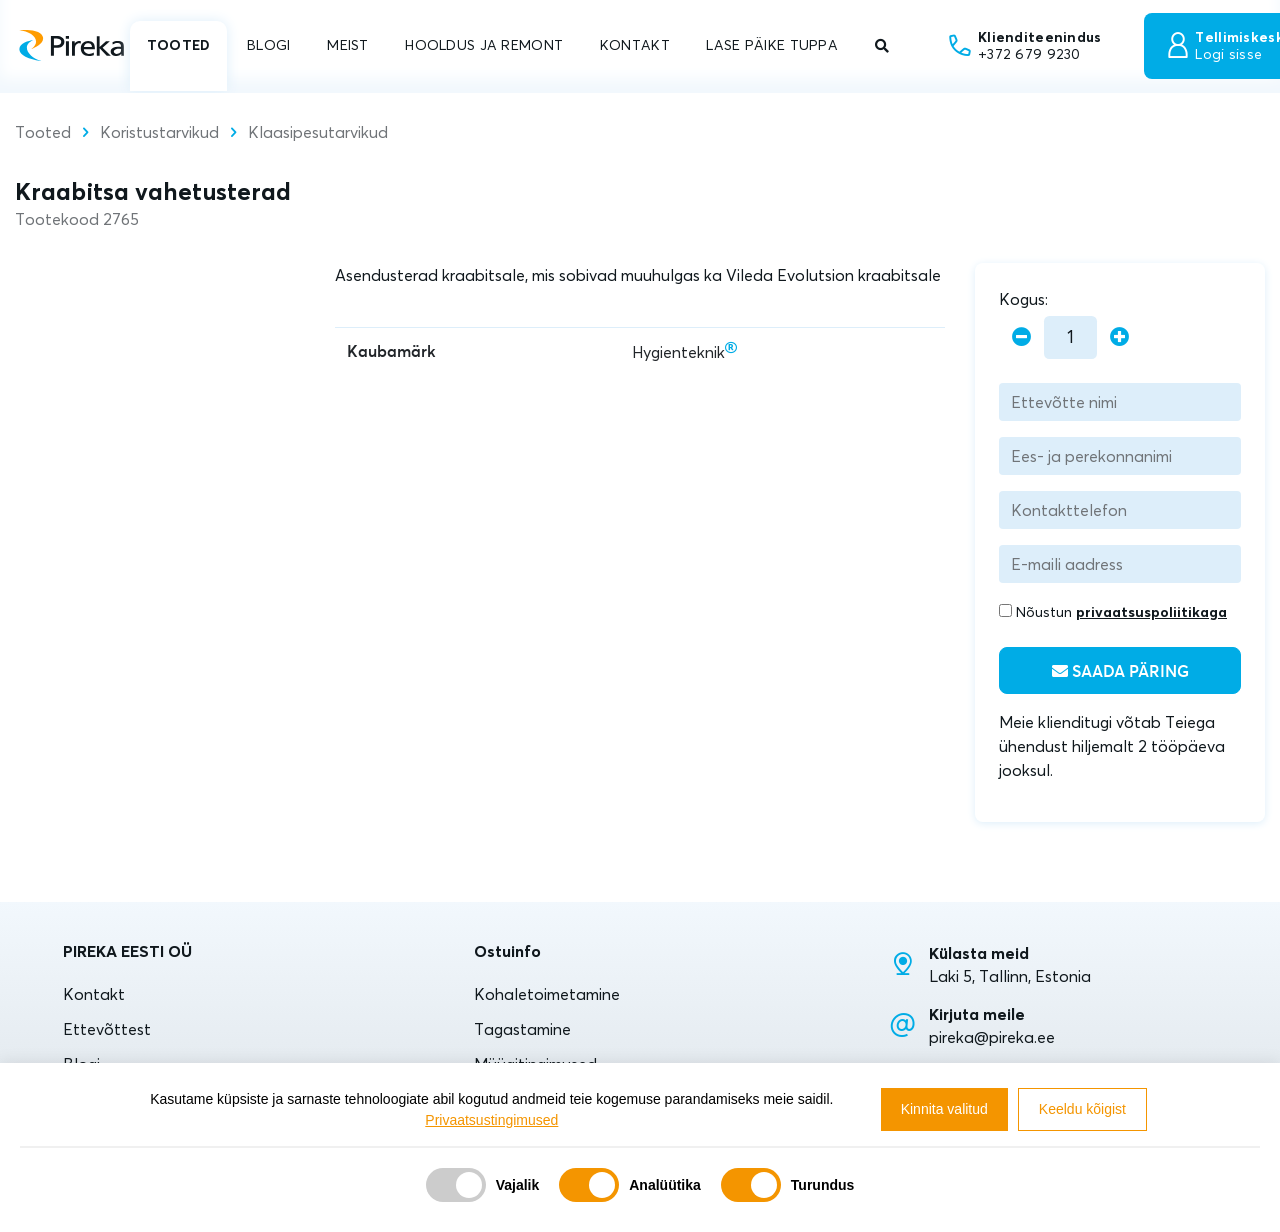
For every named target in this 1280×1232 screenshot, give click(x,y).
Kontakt (94, 994)
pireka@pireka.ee (992, 1037)
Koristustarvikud (159, 132)
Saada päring (1120, 671)
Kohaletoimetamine (547, 994)
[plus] (1119, 337)
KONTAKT (635, 45)
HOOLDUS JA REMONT (484, 45)
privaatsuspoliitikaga (1151, 612)
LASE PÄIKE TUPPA (772, 45)
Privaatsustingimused (491, 1120)
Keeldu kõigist (1082, 1109)
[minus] (1021, 337)
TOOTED (179, 45)
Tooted (43, 132)
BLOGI (268, 45)
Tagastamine (522, 1029)
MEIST (347, 45)
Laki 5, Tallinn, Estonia (1010, 976)
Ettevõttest (107, 1029)
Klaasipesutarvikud (318, 132)
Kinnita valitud (944, 1109)
